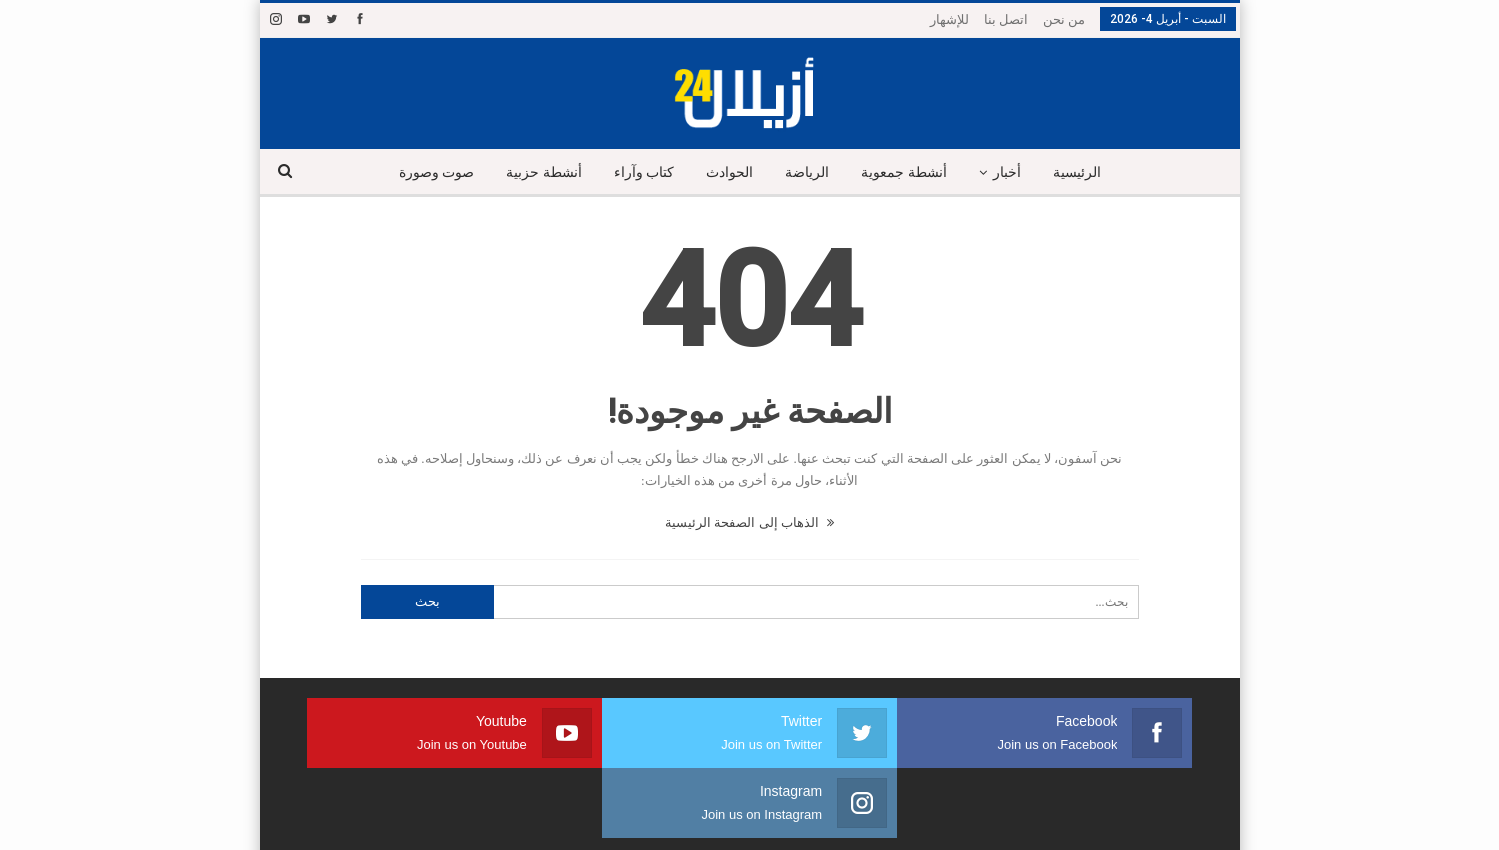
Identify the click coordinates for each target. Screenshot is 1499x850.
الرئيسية (1088, 172)
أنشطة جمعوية (909, 172)
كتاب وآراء (639, 172)
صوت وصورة (425, 172)
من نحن (1064, 19)
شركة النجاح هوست (325, 819)
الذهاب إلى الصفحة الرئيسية (749, 522)
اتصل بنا (1006, 19)
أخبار (1015, 172)
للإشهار (949, 19)
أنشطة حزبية (536, 172)
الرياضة (809, 172)
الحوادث (727, 172)
